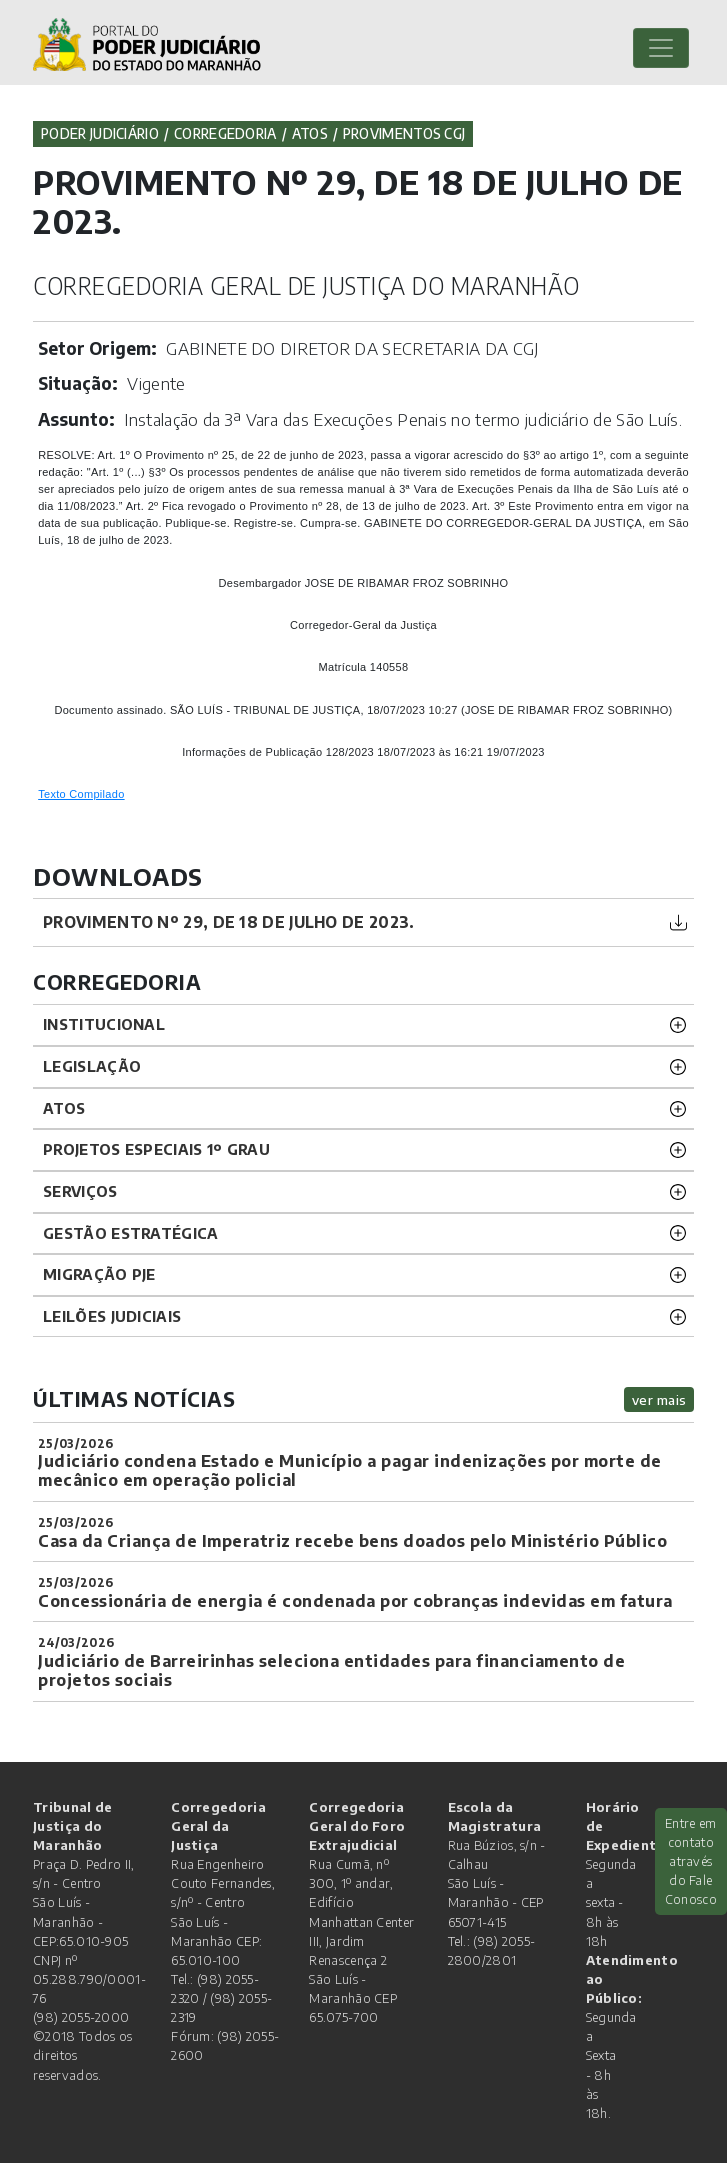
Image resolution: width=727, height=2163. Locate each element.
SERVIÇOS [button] (80, 1191)
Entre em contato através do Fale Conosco (691, 1861)
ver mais (659, 1399)
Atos (310, 133)
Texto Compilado (81, 794)
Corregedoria (225, 133)
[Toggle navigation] (661, 48)
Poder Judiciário (100, 133)
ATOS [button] (64, 1108)
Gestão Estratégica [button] (130, 1233)
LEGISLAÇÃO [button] (92, 1066)
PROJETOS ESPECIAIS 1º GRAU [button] (156, 1149)
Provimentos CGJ (404, 133)
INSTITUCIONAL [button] (104, 1024)
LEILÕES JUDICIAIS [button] (112, 1316)
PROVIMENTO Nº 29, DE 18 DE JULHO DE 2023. (228, 921)
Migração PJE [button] (99, 1274)
